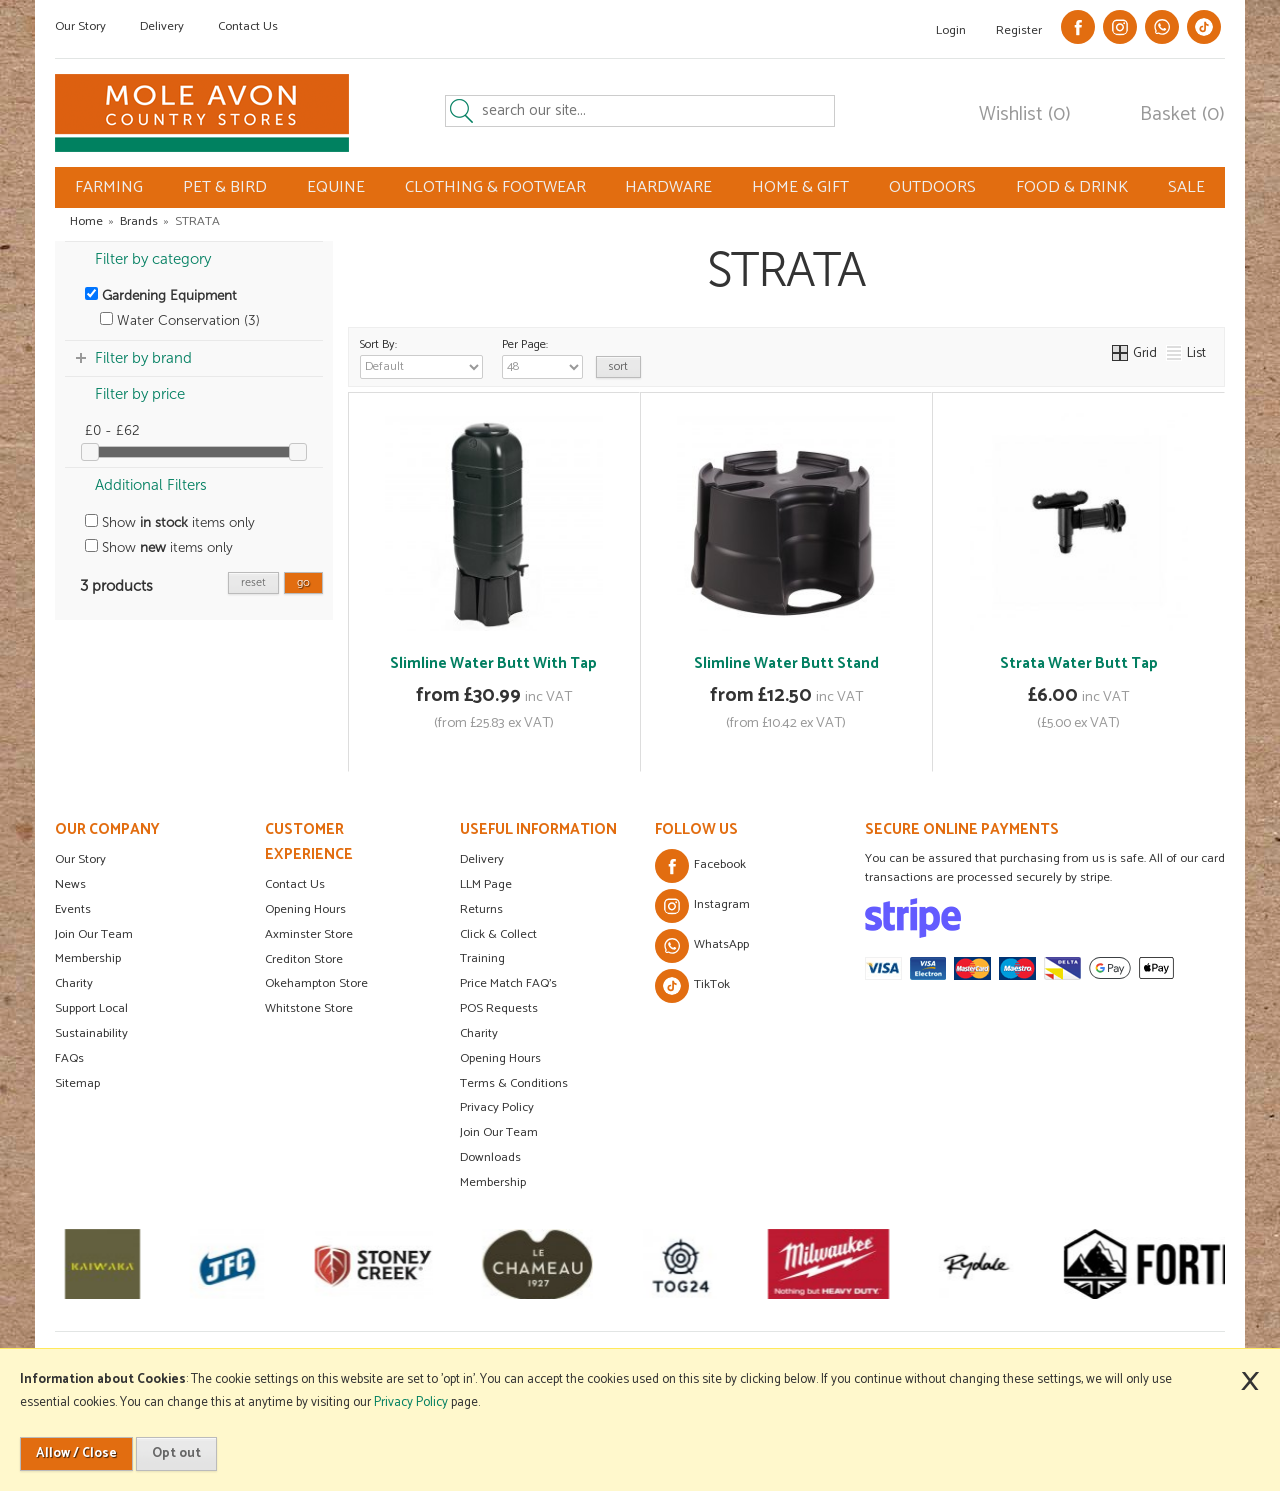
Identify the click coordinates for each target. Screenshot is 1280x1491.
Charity (74, 983)
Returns (481, 909)
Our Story (80, 26)
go (303, 582)
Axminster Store (309, 934)
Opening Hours (305, 909)
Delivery (162, 26)
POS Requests (499, 1008)
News (70, 884)
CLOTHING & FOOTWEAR (495, 187)
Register (1019, 30)
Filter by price (140, 394)
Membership (88, 958)
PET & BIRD (225, 187)
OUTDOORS (932, 187)
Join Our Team (94, 934)
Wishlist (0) (1025, 115)
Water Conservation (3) (180, 320)
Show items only (170, 522)
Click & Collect (498, 934)
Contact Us (248, 26)
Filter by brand (143, 358)
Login (951, 30)
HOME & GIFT (800, 187)
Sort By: (421, 357)
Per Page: (542, 357)
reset (253, 582)
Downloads (490, 1157)
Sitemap (77, 1083)
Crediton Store (304, 959)
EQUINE (336, 187)
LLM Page (486, 884)
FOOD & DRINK (1072, 187)
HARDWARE (668, 187)
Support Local (91, 1008)
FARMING (109, 187)
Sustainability (91, 1033)
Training (482, 958)
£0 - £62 (112, 430)
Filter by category (153, 259)
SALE (1186, 187)
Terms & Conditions (514, 1083)
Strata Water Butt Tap (1079, 663)
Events (73, 909)
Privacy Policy (497, 1107)
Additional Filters (151, 485)
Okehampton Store (316, 983)
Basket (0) (1182, 115)
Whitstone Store (309, 1008)
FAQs (69, 1058)
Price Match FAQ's (508, 983)
